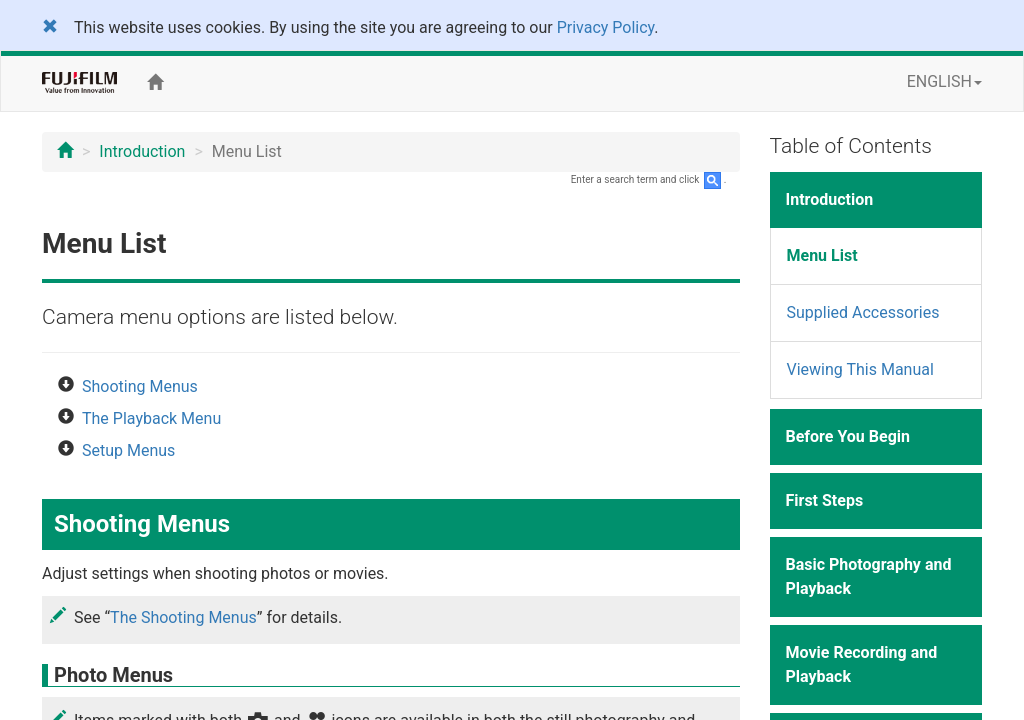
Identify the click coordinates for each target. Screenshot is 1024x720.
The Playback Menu (151, 418)
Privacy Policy (606, 27)
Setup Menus (128, 450)
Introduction (142, 151)
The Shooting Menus (183, 617)
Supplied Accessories (863, 312)
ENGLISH (944, 81)
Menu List (822, 255)
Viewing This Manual (860, 369)
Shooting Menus (140, 386)
